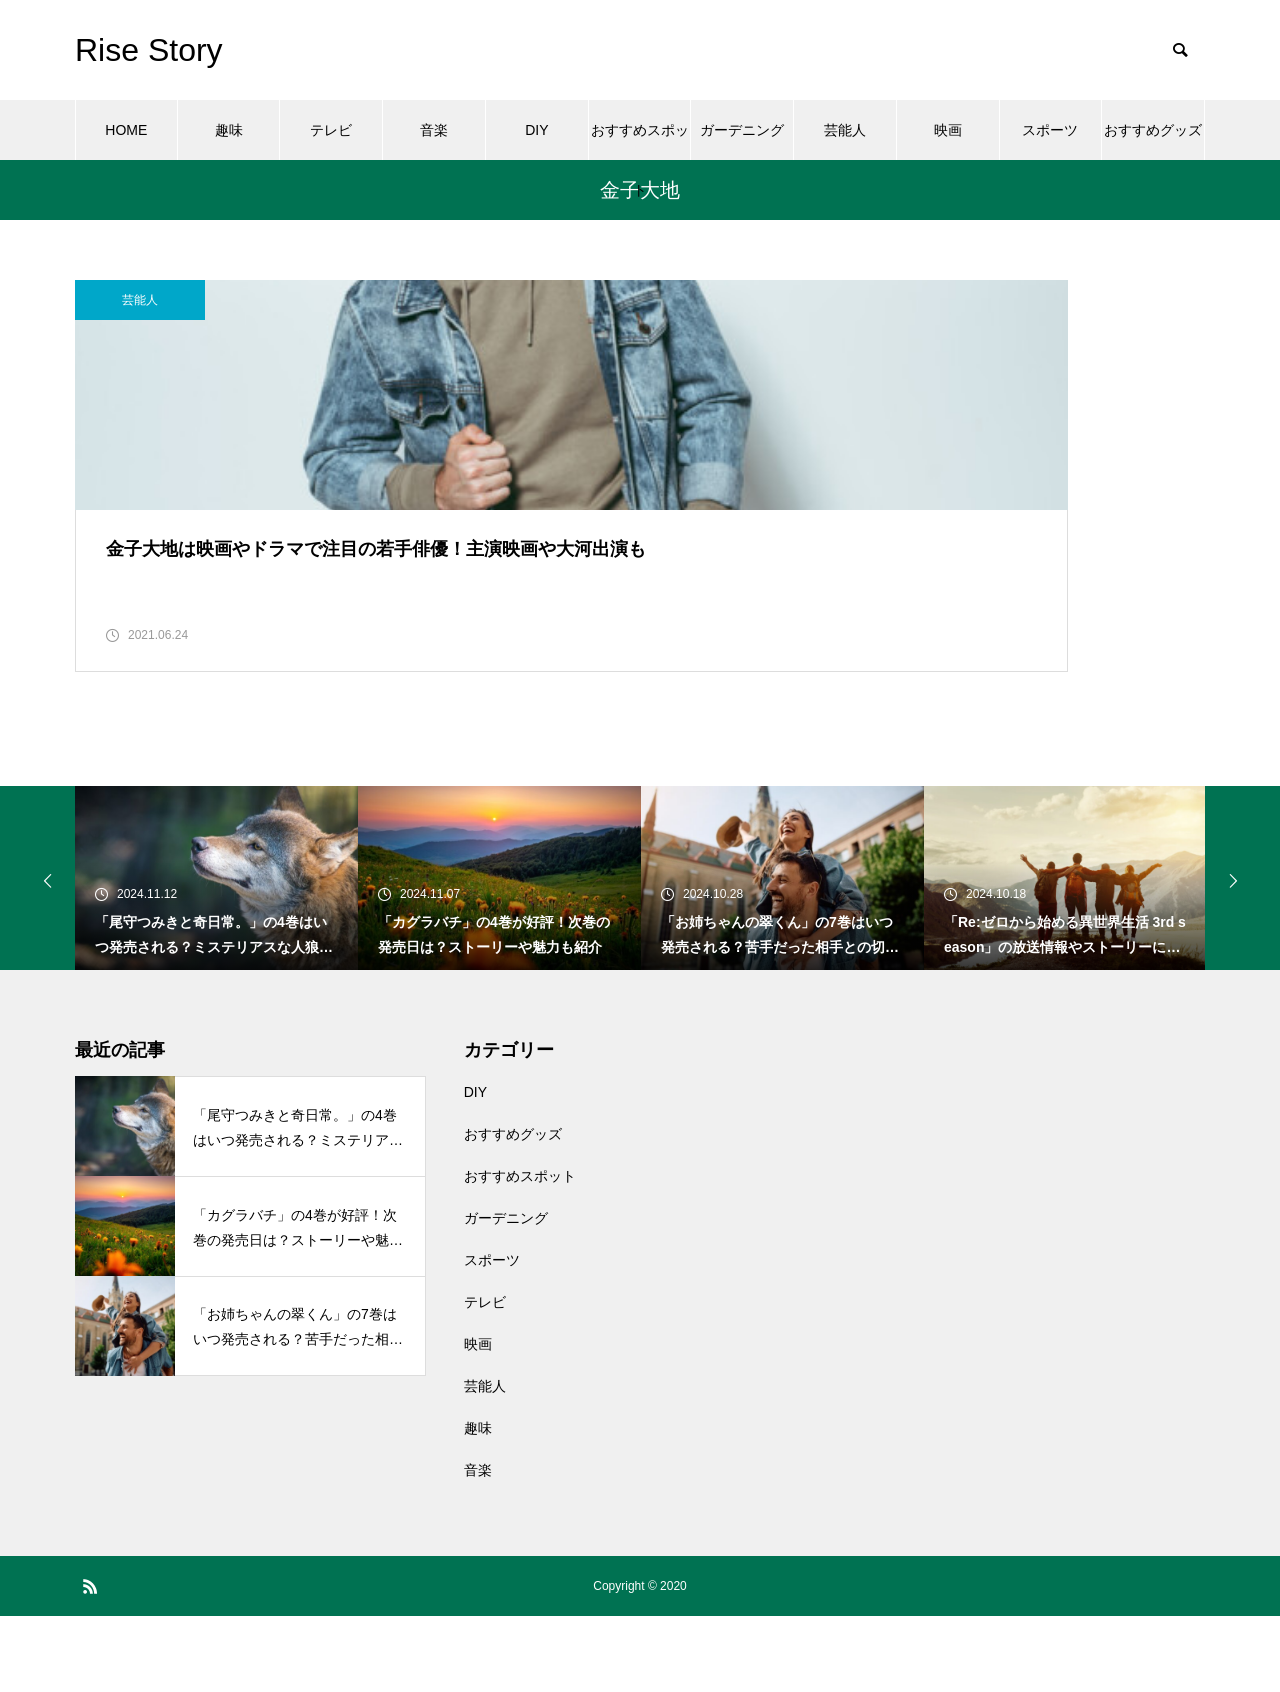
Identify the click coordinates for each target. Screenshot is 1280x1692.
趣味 (229, 130)
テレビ (331, 130)
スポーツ (1050, 130)
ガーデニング (742, 130)
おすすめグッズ (1153, 130)
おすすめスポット (640, 141)
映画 (948, 130)
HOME (126, 130)
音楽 (434, 130)
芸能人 (845, 130)
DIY (536, 130)
